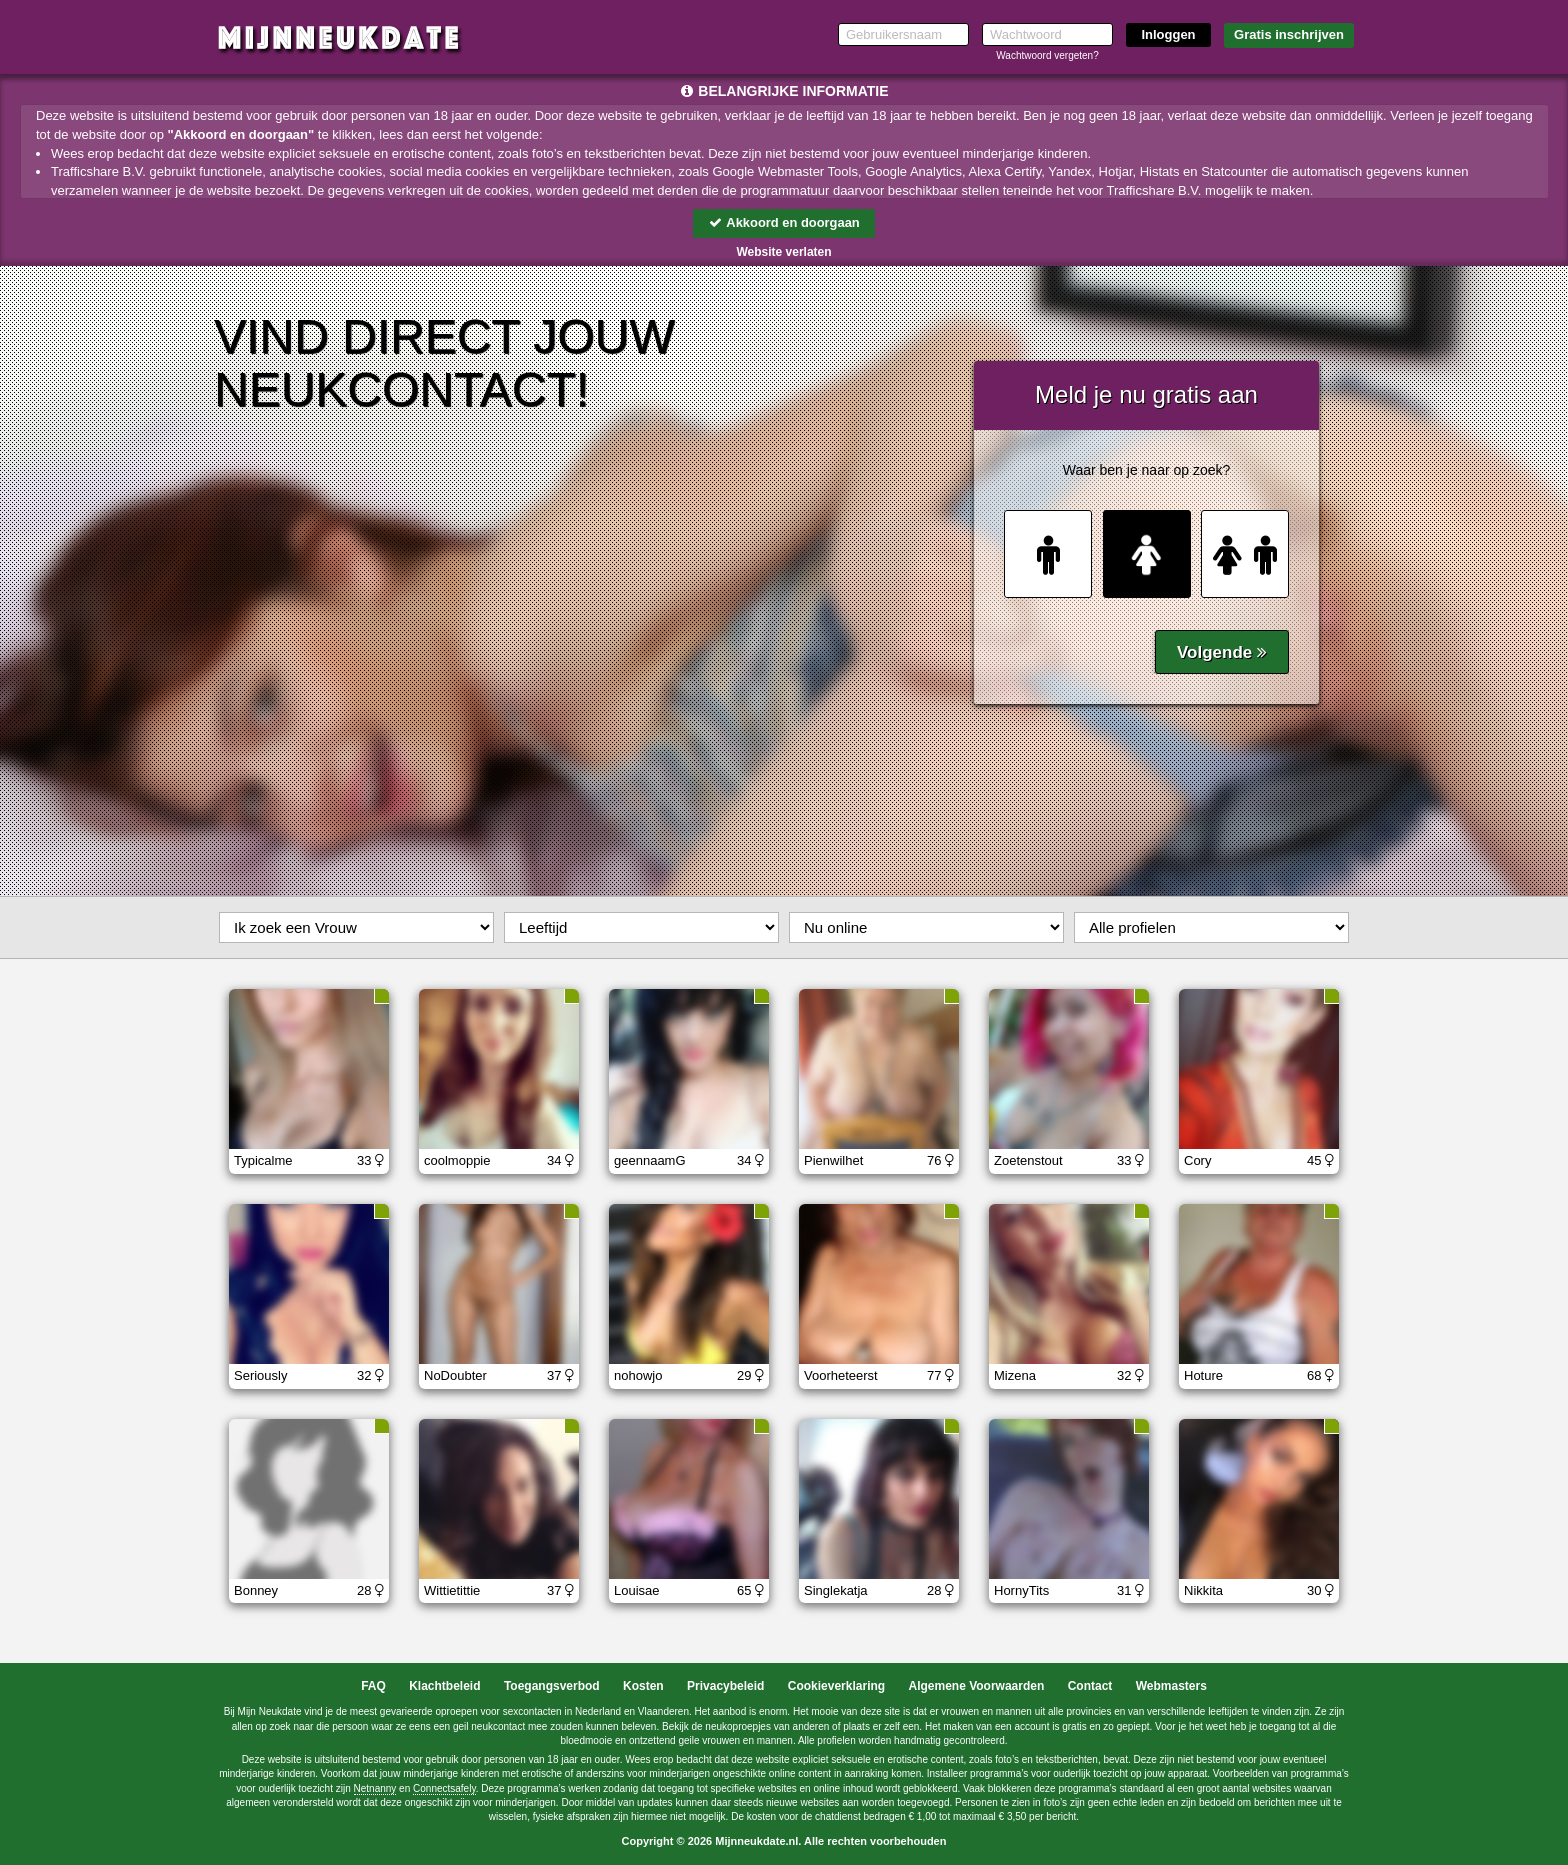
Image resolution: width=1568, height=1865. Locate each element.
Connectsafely (444, 1788)
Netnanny (375, 1788)
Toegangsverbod (552, 1686)
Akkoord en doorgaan (784, 222)
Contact (1090, 1686)
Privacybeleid (725, 1686)
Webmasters (1171, 1686)
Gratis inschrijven (1289, 34)
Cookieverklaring (836, 1686)
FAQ (373, 1686)
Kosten (643, 1686)
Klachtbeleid (444, 1686)
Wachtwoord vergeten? (1047, 55)
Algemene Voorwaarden (976, 1686)
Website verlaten (783, 252)
